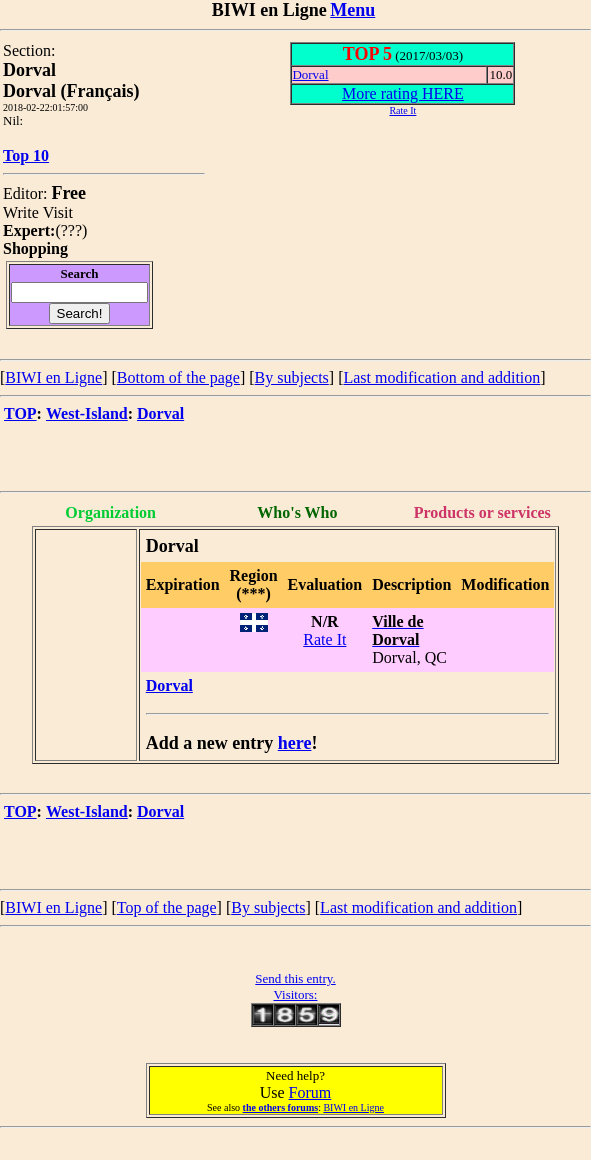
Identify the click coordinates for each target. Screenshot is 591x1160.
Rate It (324, 639)
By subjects (292, 377)
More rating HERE (403, 93)
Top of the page (167, 907)
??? (71, 230)
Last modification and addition (441, 377)
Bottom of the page (178, 377)
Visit (58, 212)
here (295, 743)
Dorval (310, 74)
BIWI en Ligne (53, 377)
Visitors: (295, 994)
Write (21, 212)
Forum (310, 1092)
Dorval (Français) (71, 91)
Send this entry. (295, 978)
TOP (20, 413)
